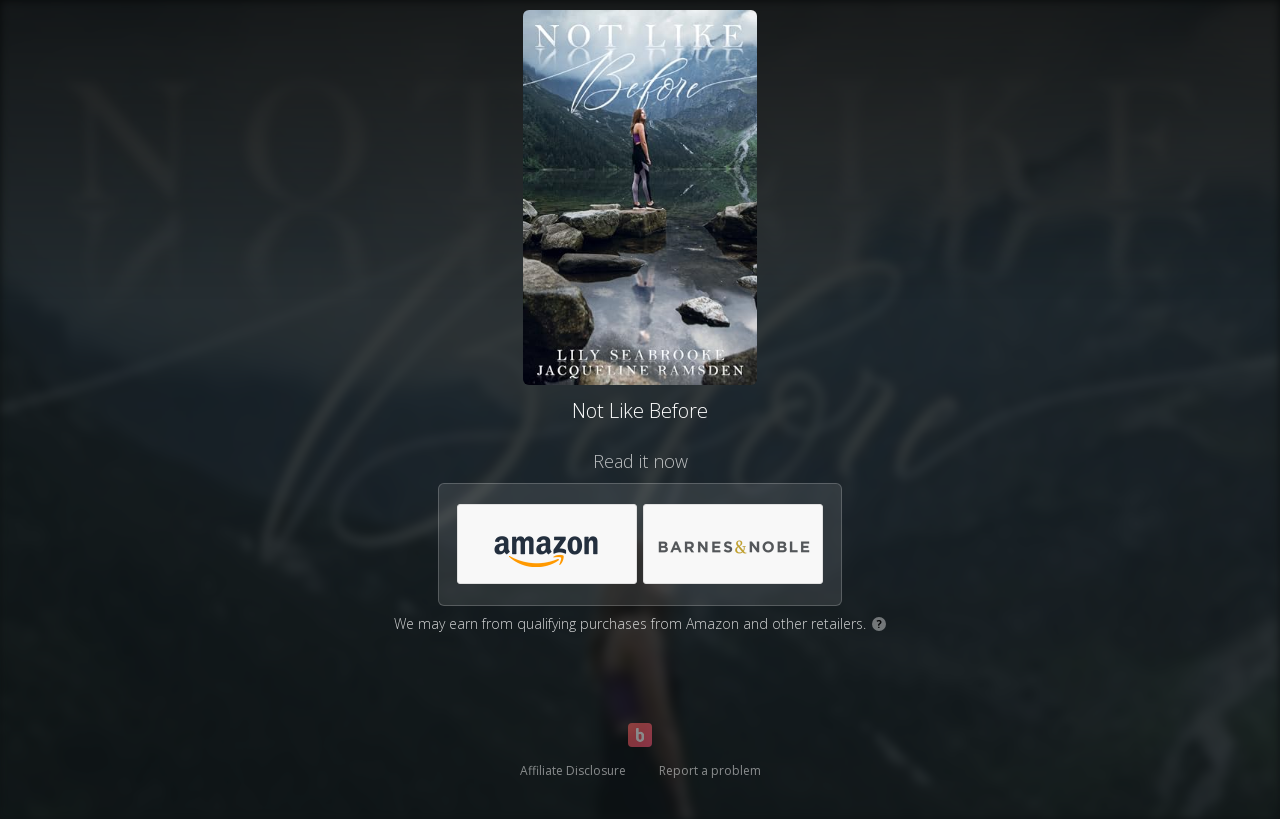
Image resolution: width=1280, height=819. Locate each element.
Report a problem (710, 770)
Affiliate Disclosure (573, 770)
